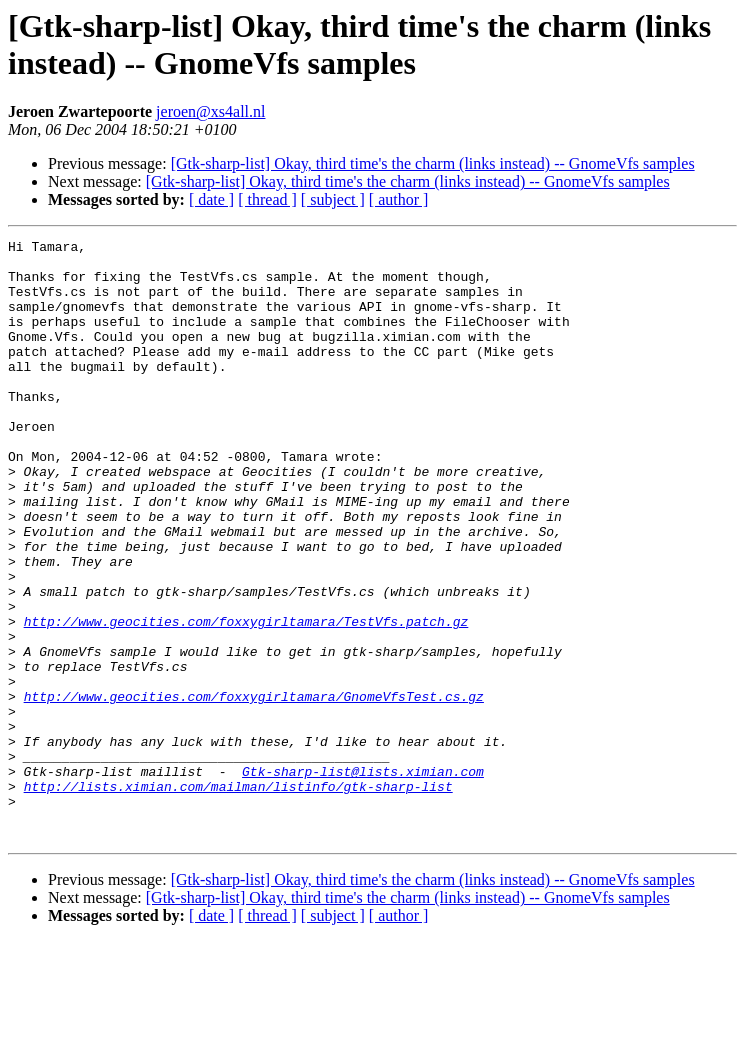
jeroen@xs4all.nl (210, 111)
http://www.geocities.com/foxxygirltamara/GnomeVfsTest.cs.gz (254, 789)
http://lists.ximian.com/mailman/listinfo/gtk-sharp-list (238, 897)
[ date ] (211, 199)
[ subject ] (333, 199)
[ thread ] (267, 199)
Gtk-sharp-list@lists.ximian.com (363, 879)
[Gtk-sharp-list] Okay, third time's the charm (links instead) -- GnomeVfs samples (433, 163)
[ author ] (399, 199)
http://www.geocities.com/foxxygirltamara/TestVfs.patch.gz (246, 699)
